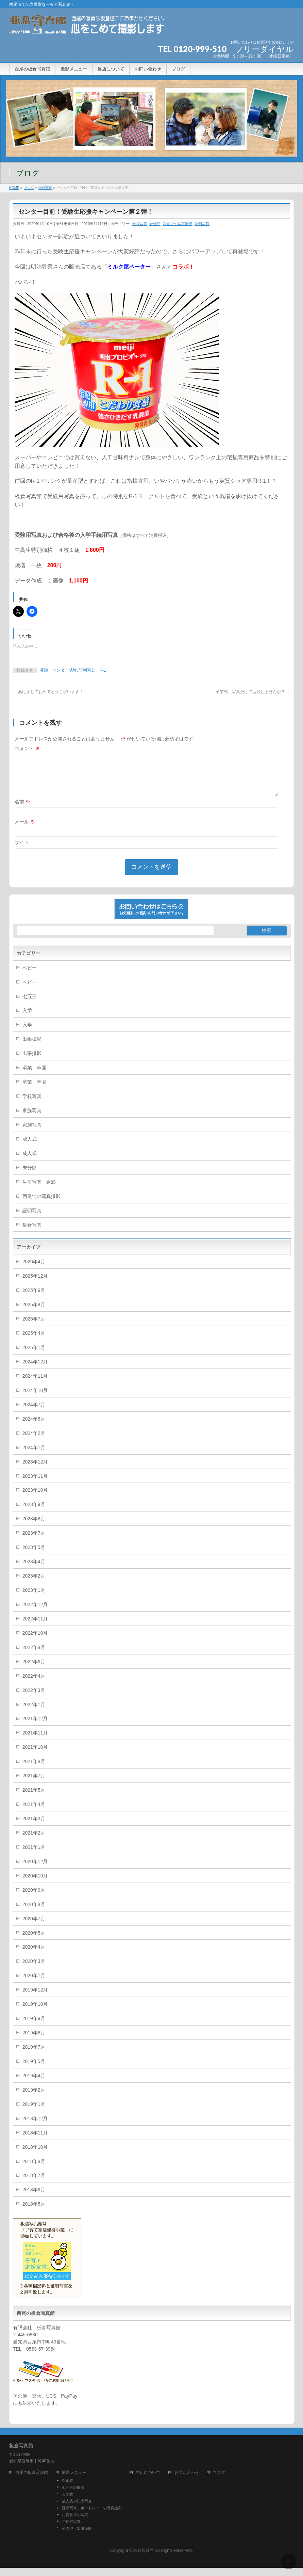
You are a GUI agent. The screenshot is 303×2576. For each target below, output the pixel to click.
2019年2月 (33, 2098)
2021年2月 (33, 1841)
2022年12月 (35, 1612)
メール (25, 830)
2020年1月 (33, 1983)
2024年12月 (35, 1370)
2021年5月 (33, 1798)
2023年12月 (35, 1470)
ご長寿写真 (71, 2530)
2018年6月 (33, 2198)
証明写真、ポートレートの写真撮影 (92, 2516)
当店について (148, 2481)
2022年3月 (33, 1698)
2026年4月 (33, 1270)
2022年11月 (35, 1627)
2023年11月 (35, 1484)
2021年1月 (33, 1855)
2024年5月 (33, 1427)
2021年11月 (35, 1741)
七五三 (29, 1004)
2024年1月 (33, 1455)
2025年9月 (33, 1298)
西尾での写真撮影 (177, 224)
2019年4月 (33, 2083)
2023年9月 (33, 1512)
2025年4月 (33, 1341)
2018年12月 (35, 2126)
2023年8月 (33, 1527)
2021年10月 (35, 1755)
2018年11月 (35, 2141)
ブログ (219, 2481)
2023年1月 (33, 1598)
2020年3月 (33, 1969)
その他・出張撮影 (77, 2536)
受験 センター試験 (58, 670)
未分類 (155, 224)
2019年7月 (33, 2055)
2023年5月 (33, 1555)
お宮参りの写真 (75, 2523)
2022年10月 (35, 1641)
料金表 (67, 2489)
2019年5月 (33, 2069)
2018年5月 (33, 2212)
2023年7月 (33, 1541)
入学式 (67, 2502)
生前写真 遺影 (39, 1190)
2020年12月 (35, 1869)
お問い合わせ (186, 2481)
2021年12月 (35, 1726)
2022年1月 (33, 1712)
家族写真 (31, 1118)
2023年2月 (33, 1584)
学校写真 (139, 224)
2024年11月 (35, 1384)
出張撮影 (31, 1047)
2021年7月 (33, 1784)
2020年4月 (33, 1955)
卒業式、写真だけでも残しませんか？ (253, 691)
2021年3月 (33, 1826)
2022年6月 (33, 1670)
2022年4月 (33, 1684)
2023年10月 (35, 1498)
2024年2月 (33, 1441)
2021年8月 (33, 1769)
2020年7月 (33, 1927)
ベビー (29, 976)
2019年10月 (35, 2012)
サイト (22, 850)
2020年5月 (33, 1941)
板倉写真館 (143, 2558)
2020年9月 (33, 1898)
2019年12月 (35, 1998)
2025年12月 (35, 1284)
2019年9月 (33, 2026)
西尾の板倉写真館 (31, 2481)
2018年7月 (33, 2183)
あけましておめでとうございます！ (48, 691)
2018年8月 (33, 2169)
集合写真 (31, 1233)
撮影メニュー (74, 2481)
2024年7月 (33, 1412)
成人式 (29, 1147)
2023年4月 (33, 1569)
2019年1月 (33, 2112)
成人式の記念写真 (77, 2509)
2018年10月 (35, 2155)
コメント (27, 748)
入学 (27, 1018)
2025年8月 (33, 1312)
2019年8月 (33, 2041)
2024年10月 (35, 1398)
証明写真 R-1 (92, 670)
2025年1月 (33, 1355)
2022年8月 (33, 1655)
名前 (22, 810)
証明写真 (202, 224)
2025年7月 (33, 1327)
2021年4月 (33, 1812)
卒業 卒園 (34, 1075)
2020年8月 (33, 1912)
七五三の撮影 (73, 2496)
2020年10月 (35, 1884)
